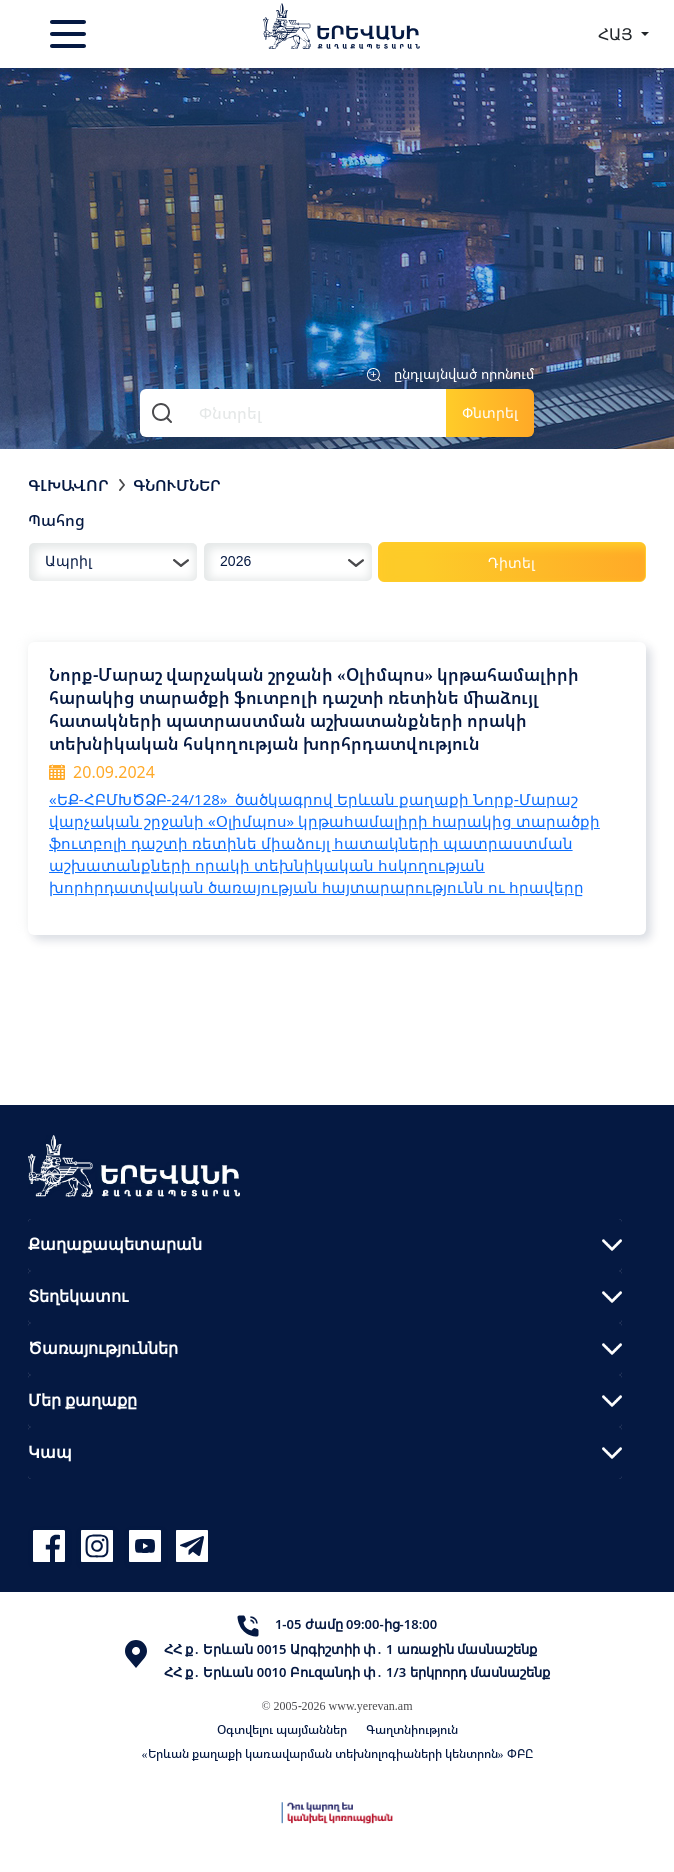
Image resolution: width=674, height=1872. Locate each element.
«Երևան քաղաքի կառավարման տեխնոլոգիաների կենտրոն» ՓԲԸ (337, 1753)
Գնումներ (177, 485)
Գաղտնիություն (412, 1729)
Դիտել (511, 562)
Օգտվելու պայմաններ (282, 1729)
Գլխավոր (68, 485)
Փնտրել (490, 412)
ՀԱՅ (617, 34)
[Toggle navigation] (70, 34)
